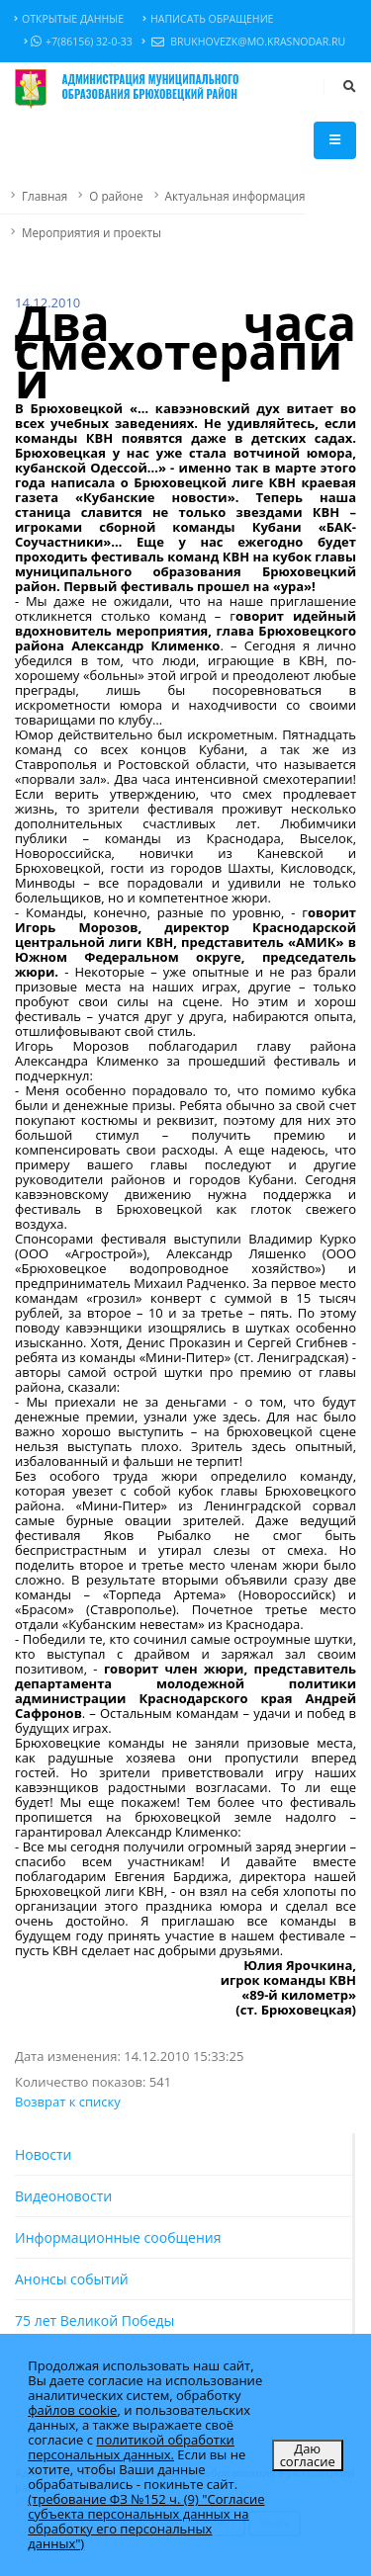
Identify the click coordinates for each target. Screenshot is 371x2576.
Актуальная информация (235, 196)
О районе (115, 196)
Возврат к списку (68, 2101)
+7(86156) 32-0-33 (78, 41)
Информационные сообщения (118, 2237)
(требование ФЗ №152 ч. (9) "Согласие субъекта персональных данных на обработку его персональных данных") (146, 2521)
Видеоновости (63, 2196)
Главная (44, 196)
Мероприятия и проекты (91, 232)
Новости (43, 2154)
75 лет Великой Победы (94, 2320)
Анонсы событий (72, 2279)
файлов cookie (72, 2410)
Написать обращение (207, 19)
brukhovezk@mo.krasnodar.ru (243, 42)
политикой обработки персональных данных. (131, 2447)
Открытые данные (69, 19)
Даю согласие (307, 2455)
